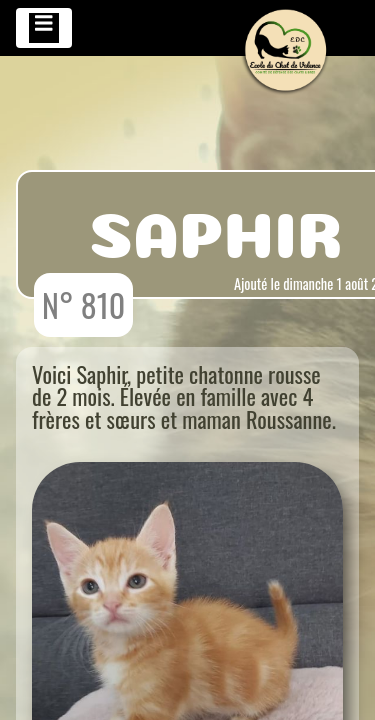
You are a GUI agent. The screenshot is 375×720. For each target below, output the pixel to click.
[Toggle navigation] (44, 28)
